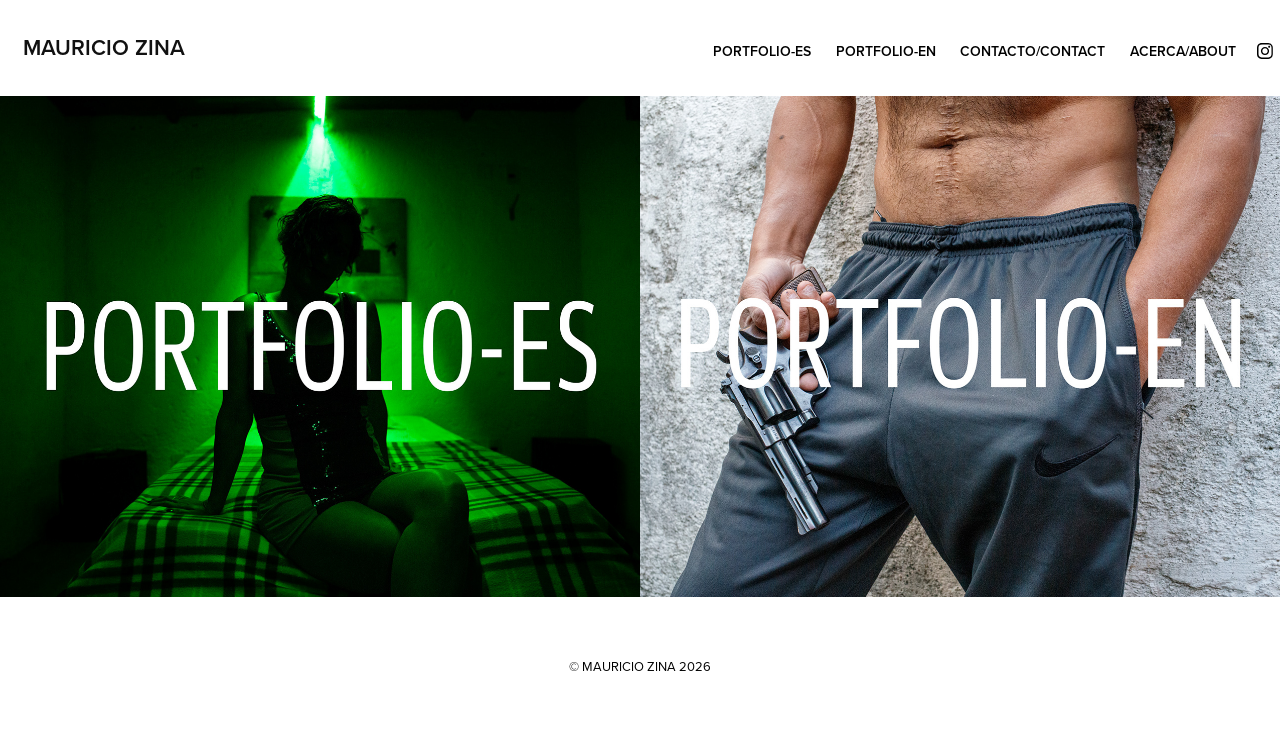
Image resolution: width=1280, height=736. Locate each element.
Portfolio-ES (762, 51)
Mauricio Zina (104, 47)
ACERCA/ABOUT (1183, 51)
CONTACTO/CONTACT (1032, 51)
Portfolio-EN (886, 51)
